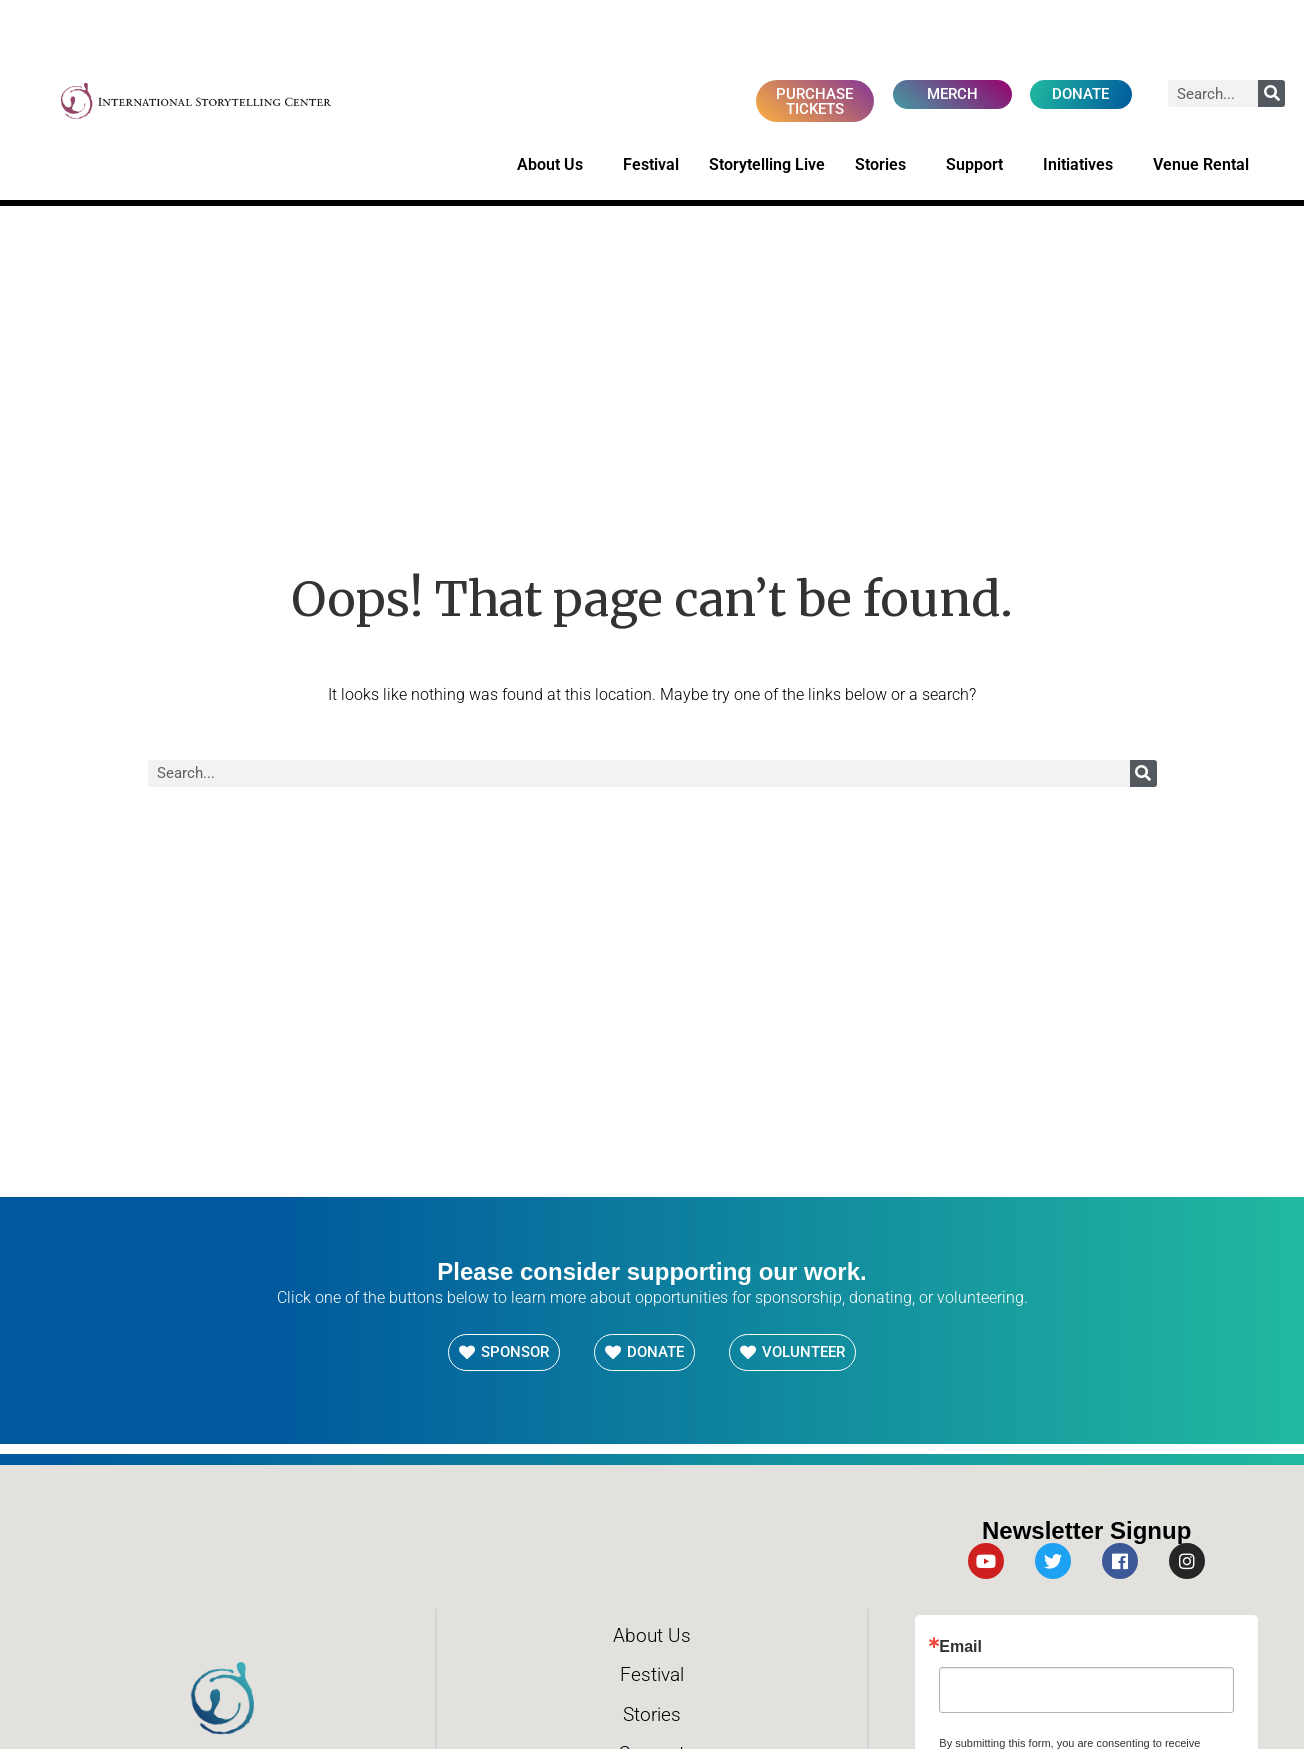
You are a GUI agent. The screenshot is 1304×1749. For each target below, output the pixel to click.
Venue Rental (1206, 166)
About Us (555, 166)
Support (979, 166)
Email (960, 1649)
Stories (885, 166)
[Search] (1271, 93)
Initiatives (1083, 166)
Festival (651, 165)
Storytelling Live (767, 165)
